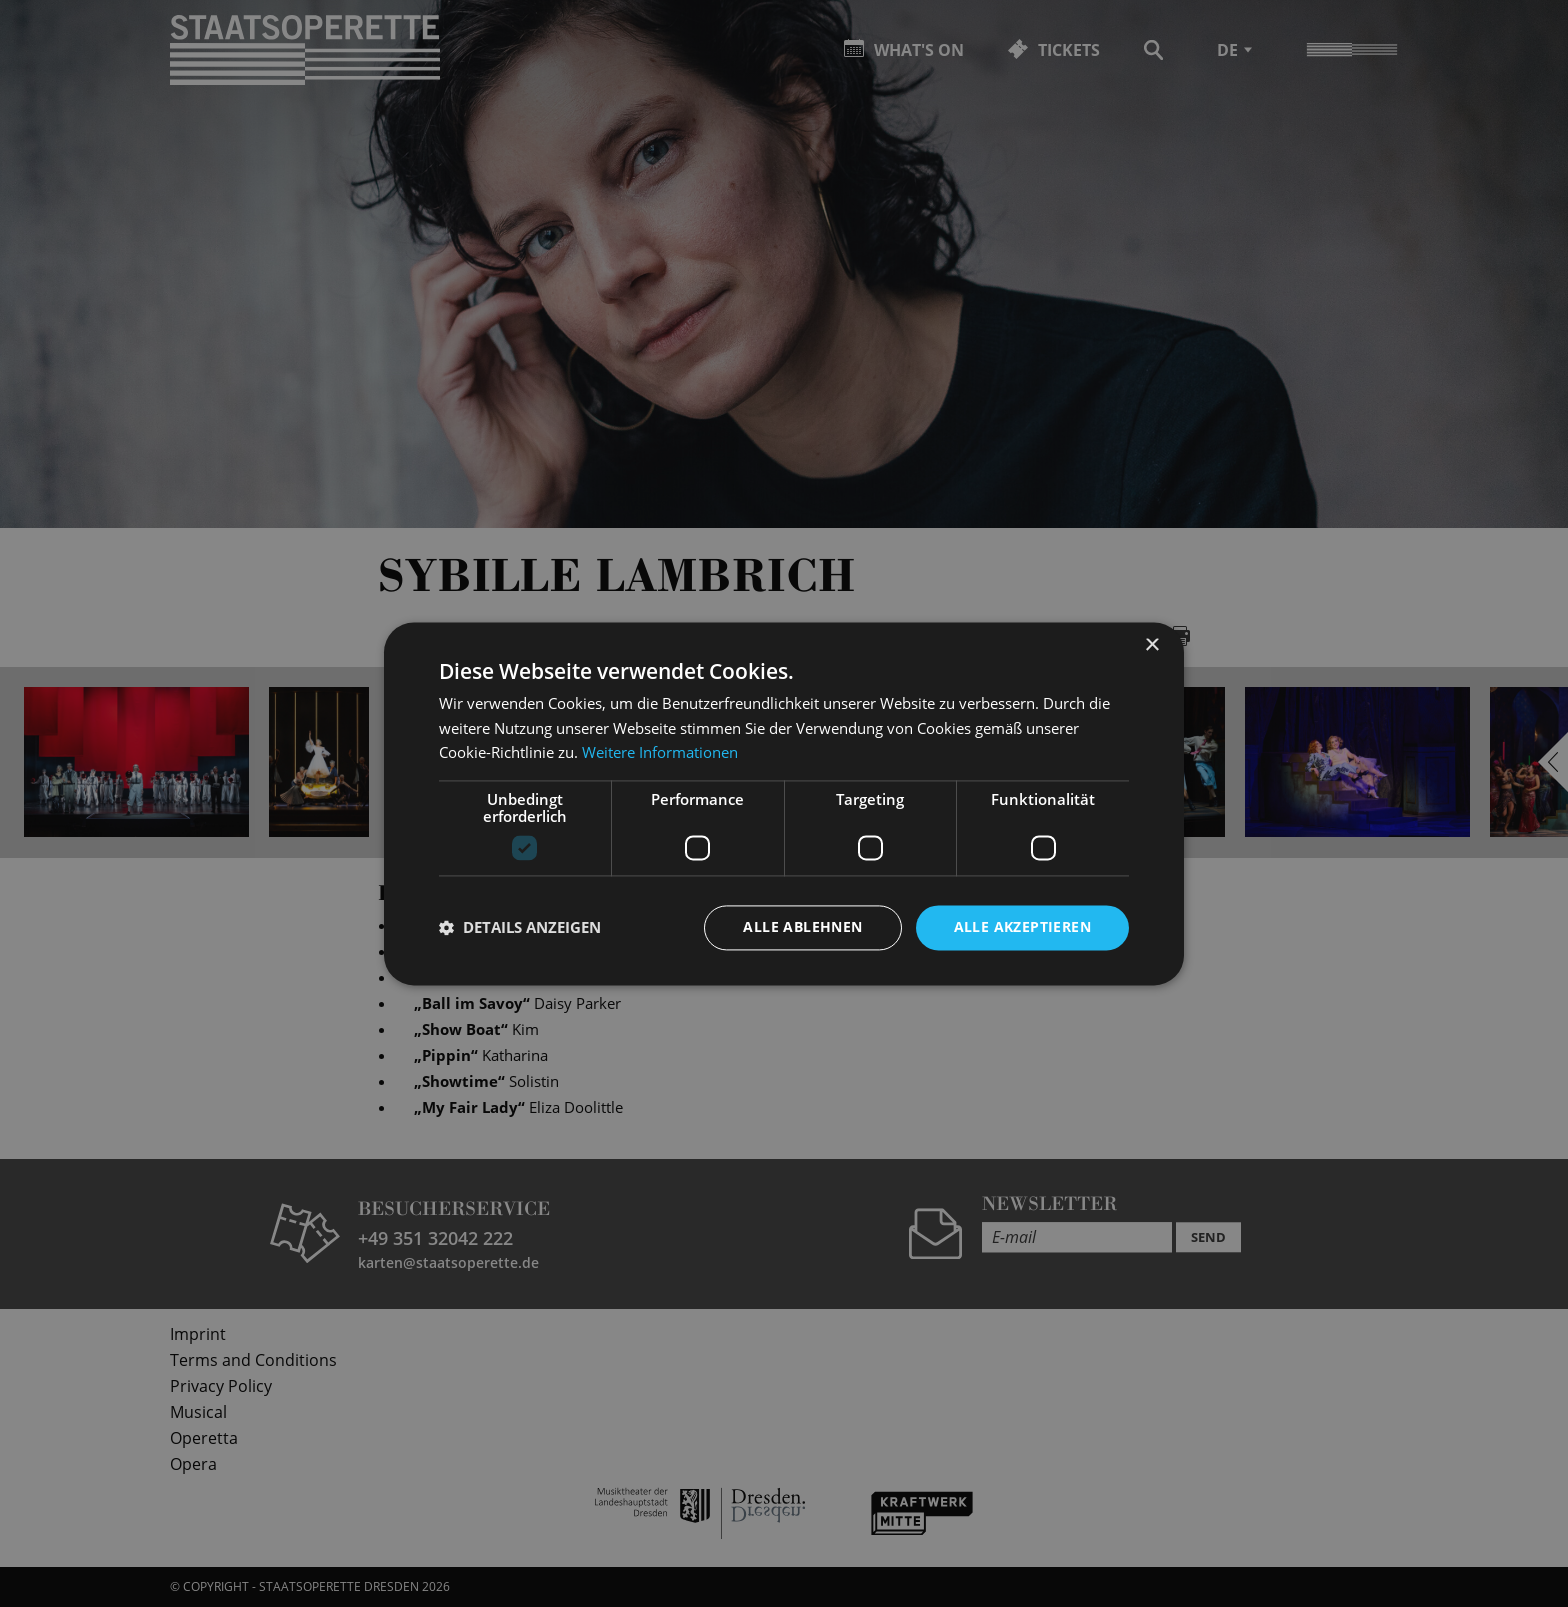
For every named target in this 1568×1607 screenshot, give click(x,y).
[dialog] (784, 803)
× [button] (1151, 645)
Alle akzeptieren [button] (1022, 926)
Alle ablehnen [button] (802, 926)
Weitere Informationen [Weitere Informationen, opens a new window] (660, 753)
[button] (520, 928)
